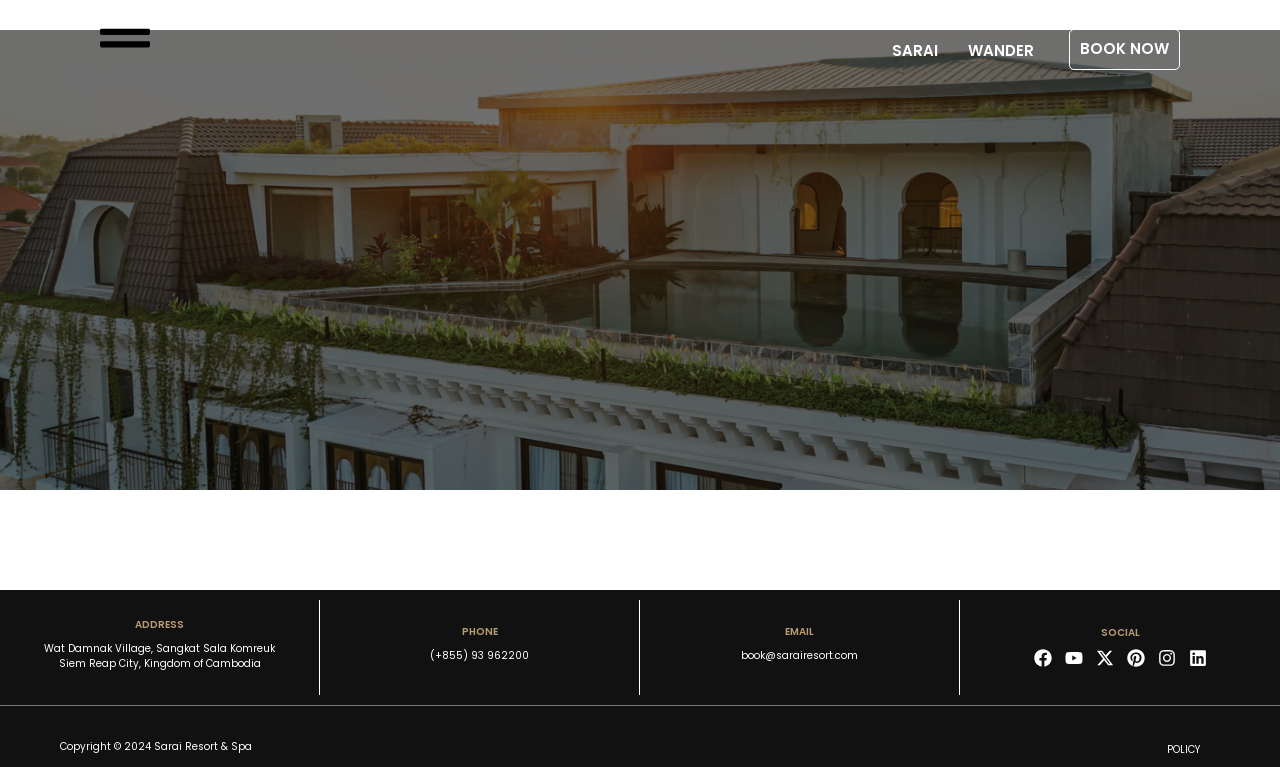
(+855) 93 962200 (479, 655)
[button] (1124, 49)
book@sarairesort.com (799, 655)
